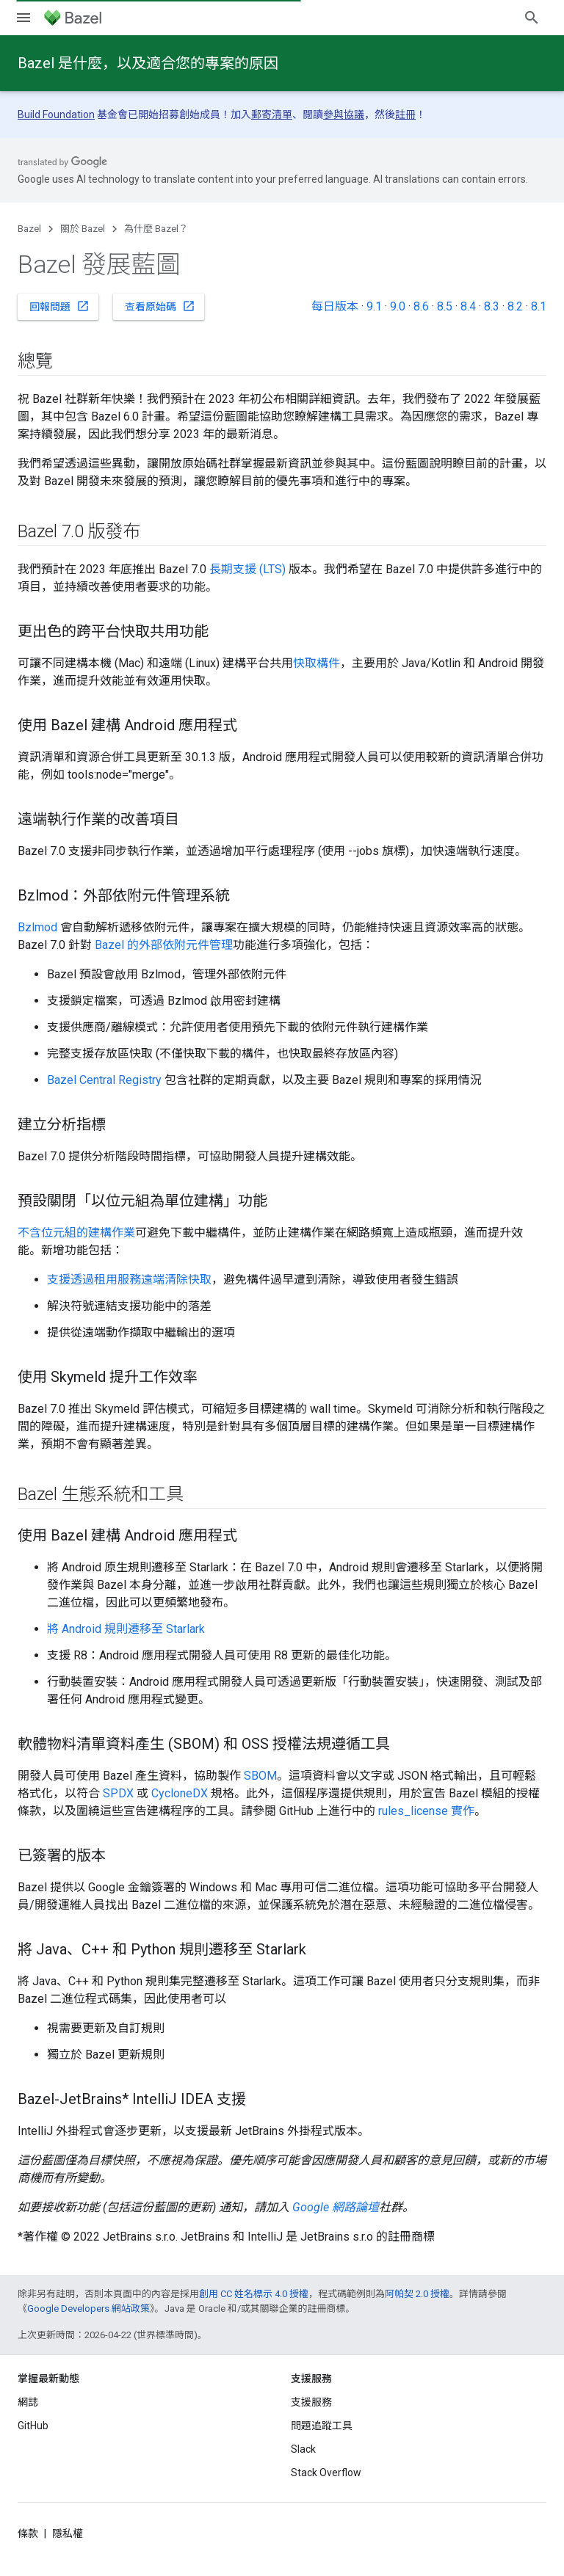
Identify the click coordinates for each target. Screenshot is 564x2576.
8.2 (515, 306)
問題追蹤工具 (321, 2425)
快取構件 (316, 663)
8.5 (444, 306)
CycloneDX (179, 1793)
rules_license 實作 (426, 1811)
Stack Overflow (326, 2472)
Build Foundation (56, 114)
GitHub (33, 2425)
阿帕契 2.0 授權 (417, 2293)
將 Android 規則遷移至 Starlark (126, 1629)
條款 (28, 2533)
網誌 (28, 2402)
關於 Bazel (82, 228)
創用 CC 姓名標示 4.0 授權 (253, 2293)
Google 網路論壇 (335, 2207)
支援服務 (311, 2402)
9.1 (374, 306)
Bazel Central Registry (104, 1080)
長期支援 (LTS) (247, 569)
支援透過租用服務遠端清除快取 (129, 1280)
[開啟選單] (23, 17)
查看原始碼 (160, 306)
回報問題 (59, 306)
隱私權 (67, 2533)
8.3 (491, 306)
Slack (303, 2449)
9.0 (397, 306)
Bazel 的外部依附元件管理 (164, 945)
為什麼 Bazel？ (156, 228)
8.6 (421, 306)
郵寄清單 (271, 114)
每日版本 (334, 306)
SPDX (118, 1793)
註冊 (405, 114)
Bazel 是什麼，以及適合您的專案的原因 (148, 63)
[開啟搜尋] (531, 17)
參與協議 (343, 114)
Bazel (29, 228)
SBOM (260, 1776)
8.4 (468, 306)
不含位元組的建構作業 (76, 1233)
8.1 (538, 306)
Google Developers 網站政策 (88, 2308)
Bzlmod (37, 927)
